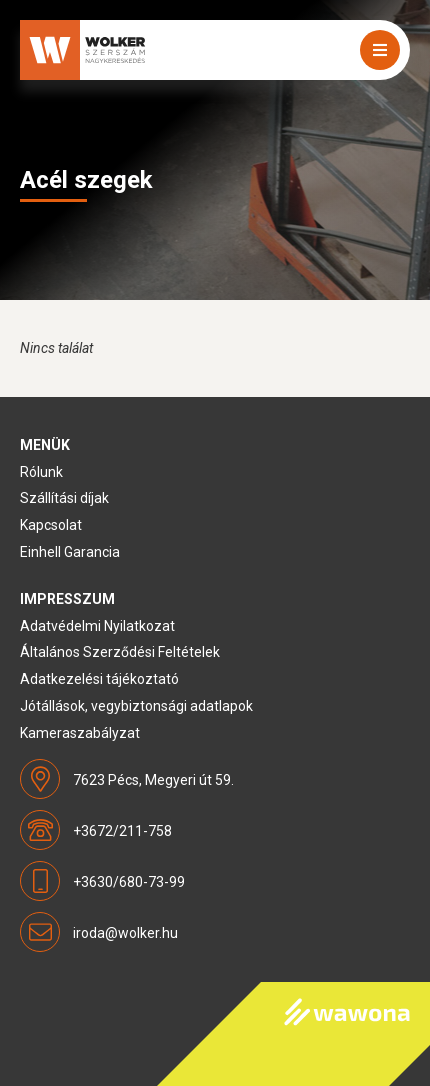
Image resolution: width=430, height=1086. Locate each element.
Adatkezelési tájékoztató (99, 679)
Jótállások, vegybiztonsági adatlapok (136, 706)
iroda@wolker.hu (125, 933)
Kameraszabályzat (80, 733)
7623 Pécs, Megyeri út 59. (153, 780)
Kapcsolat (51, 525)
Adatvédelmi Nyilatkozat (97, 626)
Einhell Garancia (70, 552)
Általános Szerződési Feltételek (120, 652)
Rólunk (41, 472)
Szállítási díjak (64, 498)
